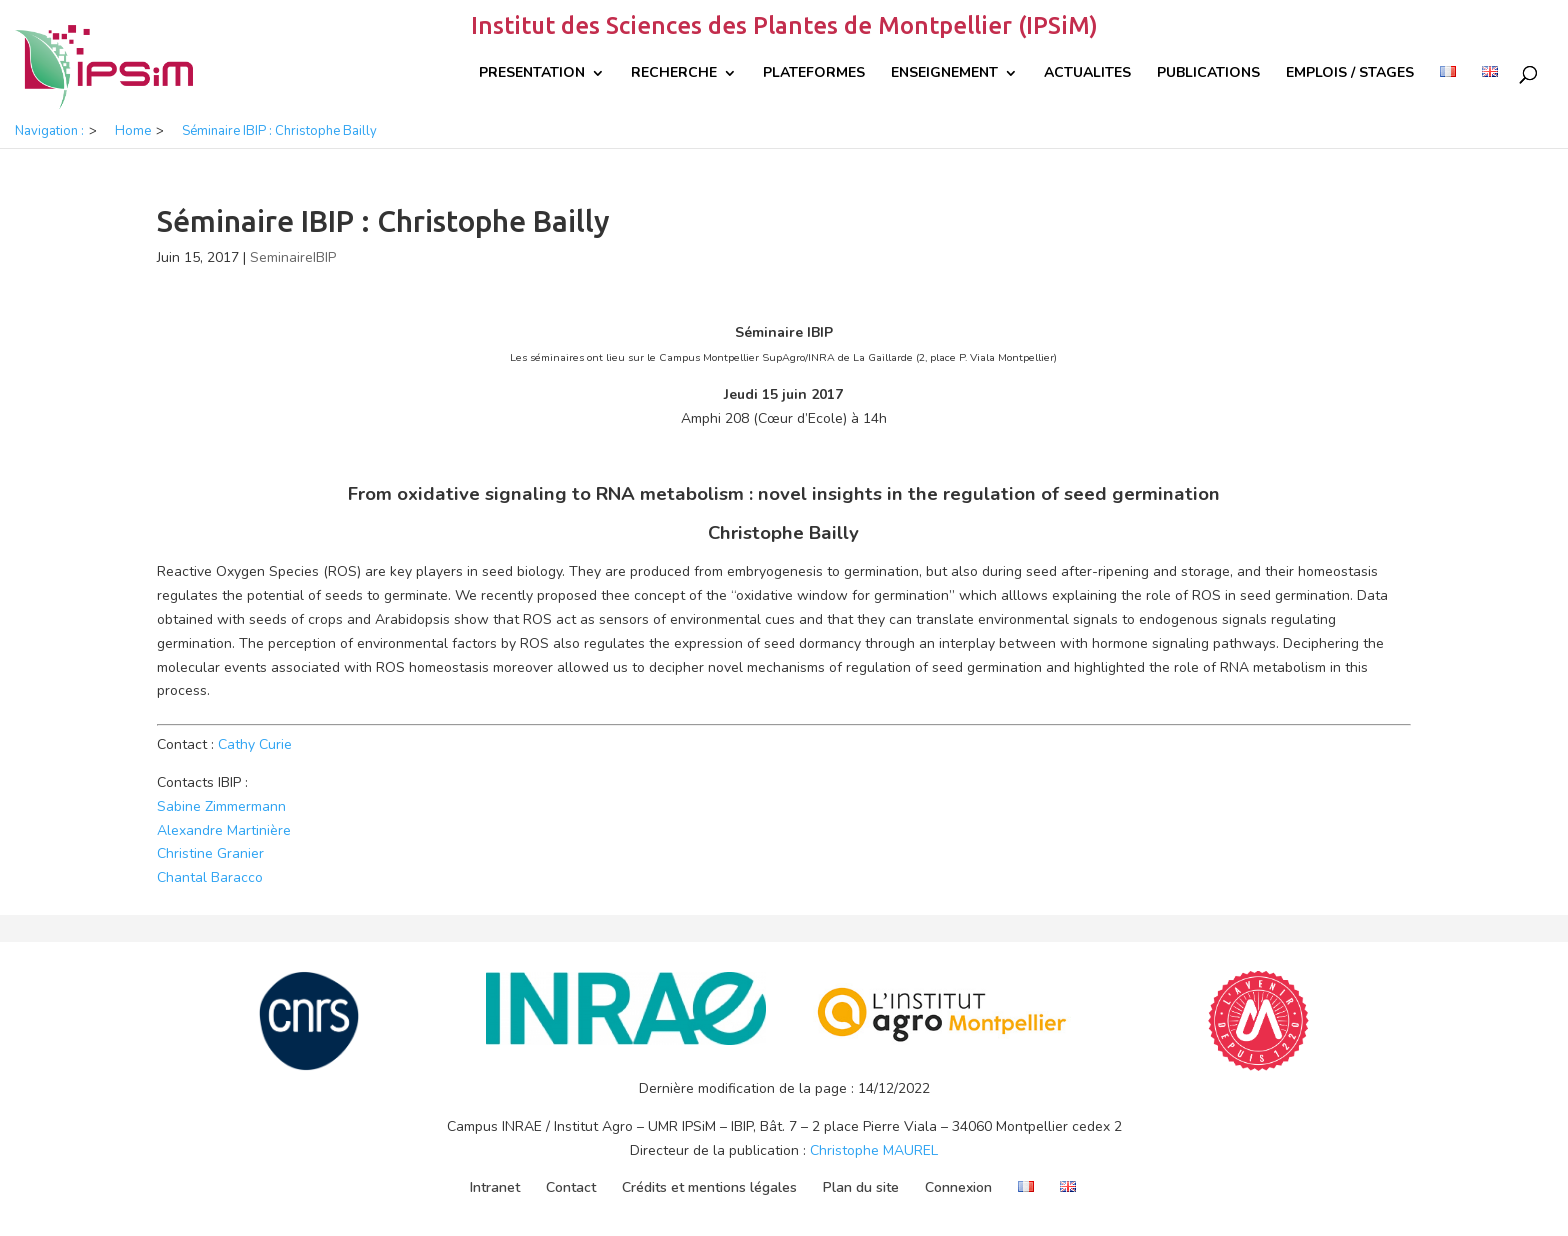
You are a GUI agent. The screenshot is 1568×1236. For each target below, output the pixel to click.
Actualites (1087, 74)
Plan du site (861, 1187)
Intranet (495, 1187)
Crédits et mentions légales (709, 1187)
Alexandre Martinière (224, 830)
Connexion (958, 1187)
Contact (571, 1187)
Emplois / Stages (1350, 74)
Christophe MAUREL (874, 1150)
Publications (1208, 74)
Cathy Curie (255, 744)
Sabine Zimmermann (221, 806)
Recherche (674, 74)
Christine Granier (210, 853)
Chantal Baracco (210, 877)
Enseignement (944, 74)
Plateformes (814, 74)
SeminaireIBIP (293, 257)
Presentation (532, 74)
